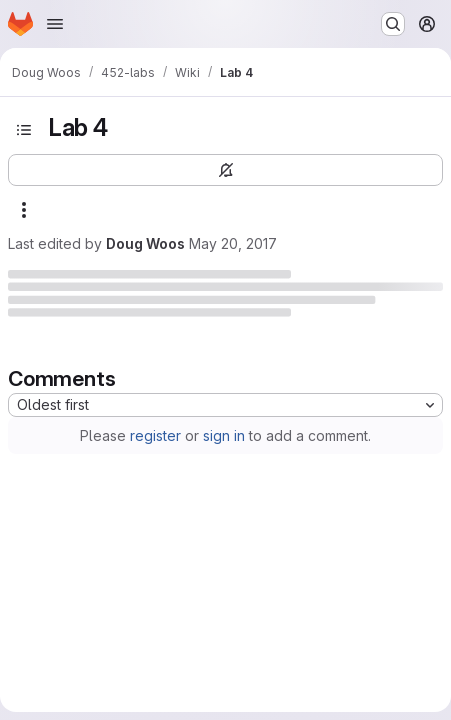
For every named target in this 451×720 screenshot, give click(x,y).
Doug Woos (145, 243)
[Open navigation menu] (55, 24)
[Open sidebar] (24, 130)
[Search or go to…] (393, 24)
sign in (224, 435)
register (155, 435)
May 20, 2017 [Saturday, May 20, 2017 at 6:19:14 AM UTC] (233, 243)
